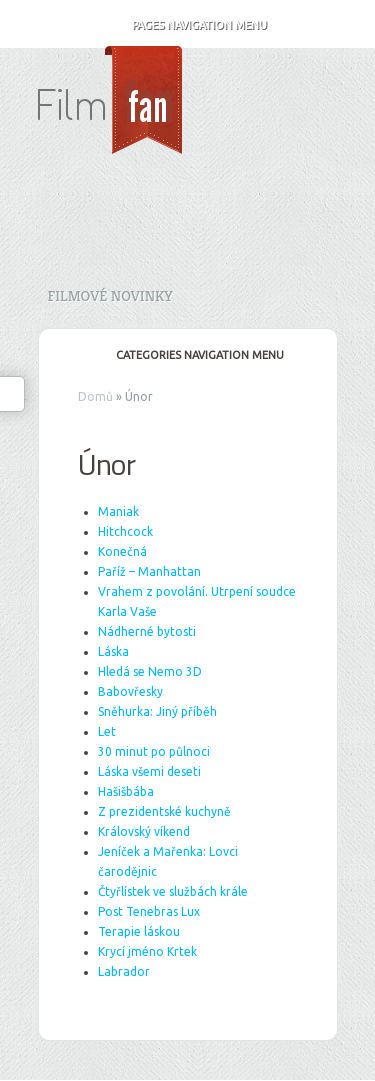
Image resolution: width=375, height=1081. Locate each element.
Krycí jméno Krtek (147, 951)
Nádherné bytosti (147, 631)
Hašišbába (126, 791)
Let (107, 731)
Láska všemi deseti (149, 771)
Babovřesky (130, 691)
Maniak (118, 511)
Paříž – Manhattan (149, 571)
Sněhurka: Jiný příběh (157, 711)
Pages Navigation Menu (186, 25)
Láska (113, 651)
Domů (95, 396)
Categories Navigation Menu (186, 355)
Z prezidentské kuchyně (164, 811)
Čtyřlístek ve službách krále (173, 891)
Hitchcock (125, 531)
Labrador (124, 971)
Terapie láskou (139, 931)
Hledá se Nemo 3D (150, 671)
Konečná (122, 551)
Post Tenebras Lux (149, 911)
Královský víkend (144, 831)
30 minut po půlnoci (154, 751)
